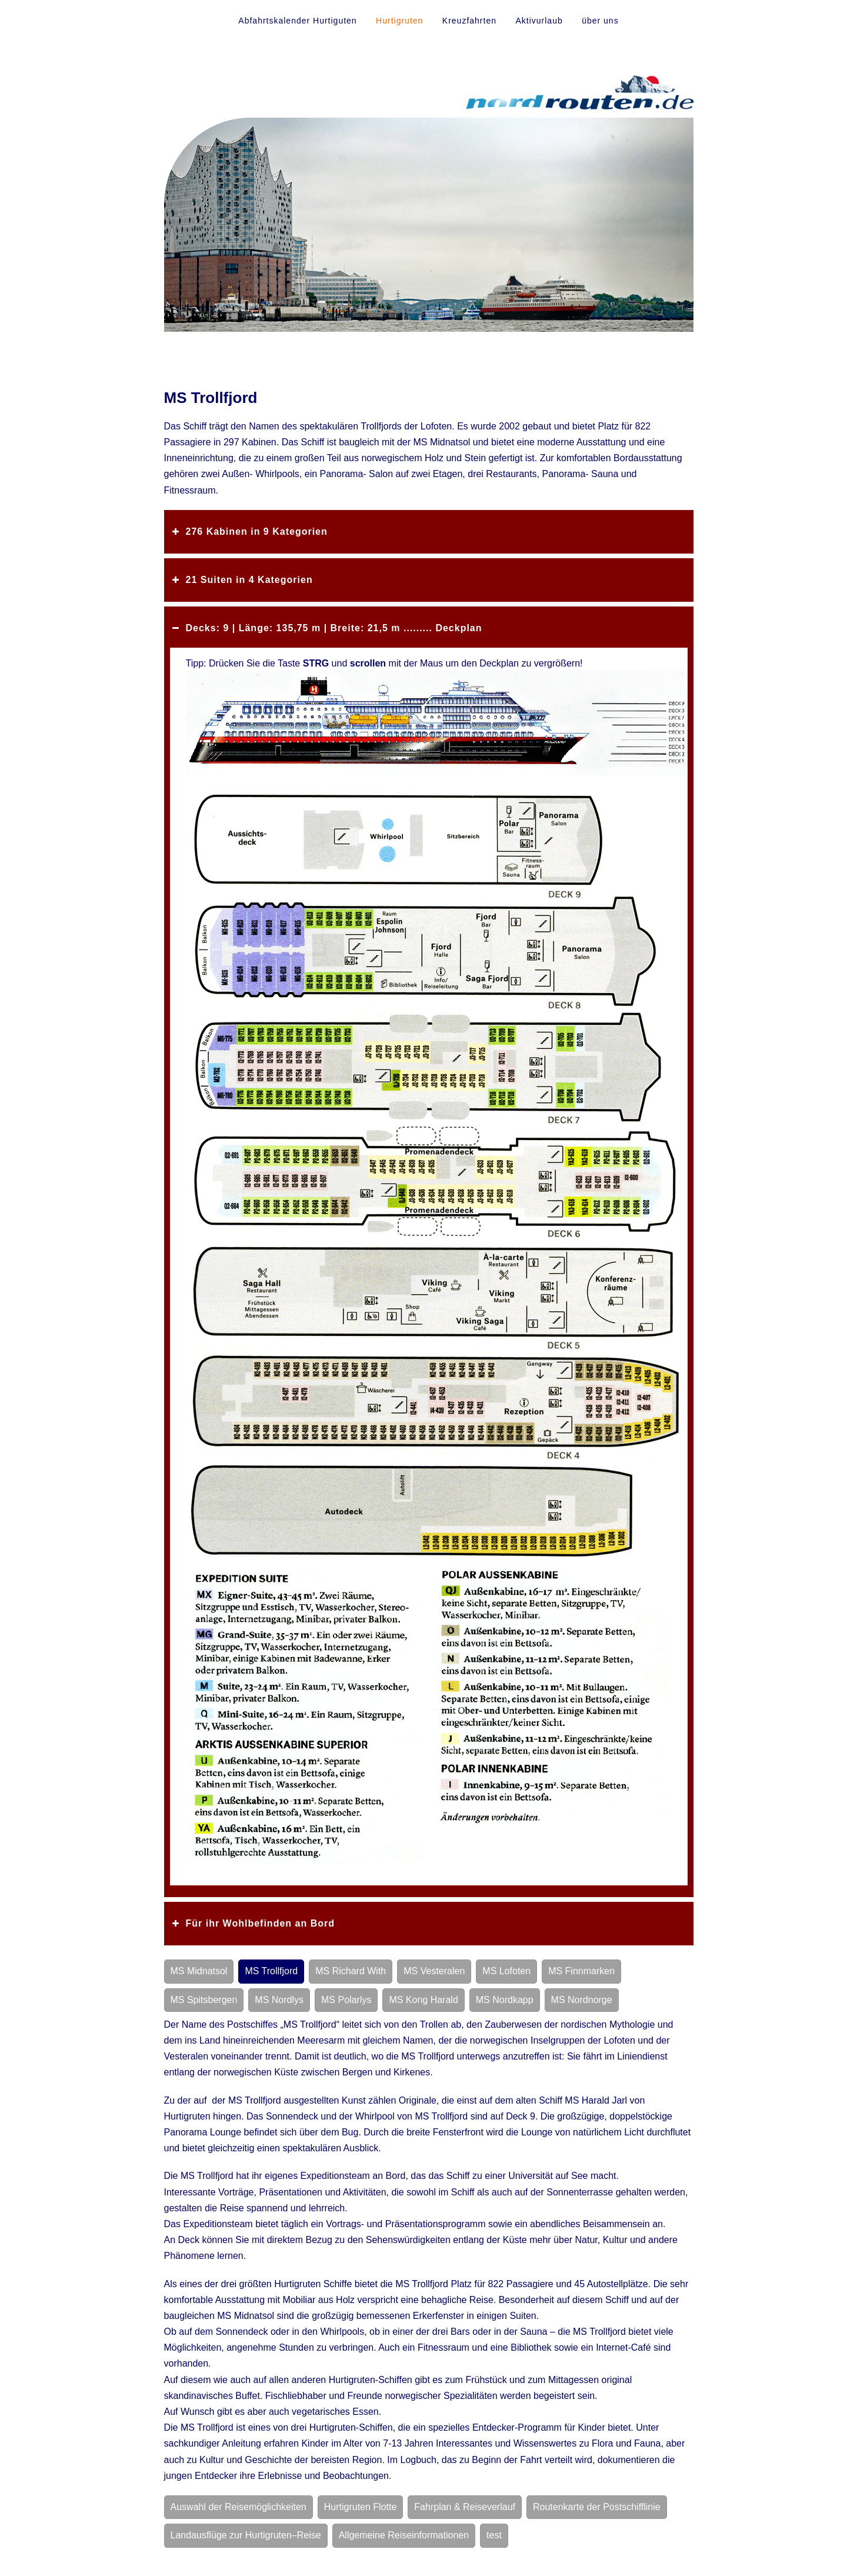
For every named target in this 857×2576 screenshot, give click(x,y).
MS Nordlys (279, 2000)
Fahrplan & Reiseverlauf (464, 2507)
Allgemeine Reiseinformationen (404, 2535)
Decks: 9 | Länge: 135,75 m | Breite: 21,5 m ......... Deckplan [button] (326, 628)
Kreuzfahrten (469, 20)
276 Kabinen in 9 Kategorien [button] (249, 532)
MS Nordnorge (581, 2000)
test (494, 2535)
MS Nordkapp (504, 2000)
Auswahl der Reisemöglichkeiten (238, 2507)
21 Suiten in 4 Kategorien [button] (241, 580)
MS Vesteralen (434, 1971)
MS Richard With (350, 1971)
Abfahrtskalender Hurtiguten (297, 20)
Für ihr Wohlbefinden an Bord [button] (252, 1923)
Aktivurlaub (538, 20)
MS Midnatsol (199, 1971)
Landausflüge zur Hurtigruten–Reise (246, 2535)
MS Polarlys (346, 2000)
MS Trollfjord (271, 1971)
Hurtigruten (399, 20)
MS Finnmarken (581, 1971)
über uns (600, 20)
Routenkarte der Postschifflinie (597, 2507)
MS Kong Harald (423, 2000)
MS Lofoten (506, 1971)
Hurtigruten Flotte (360, 2507)
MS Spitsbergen (204, 2000)
